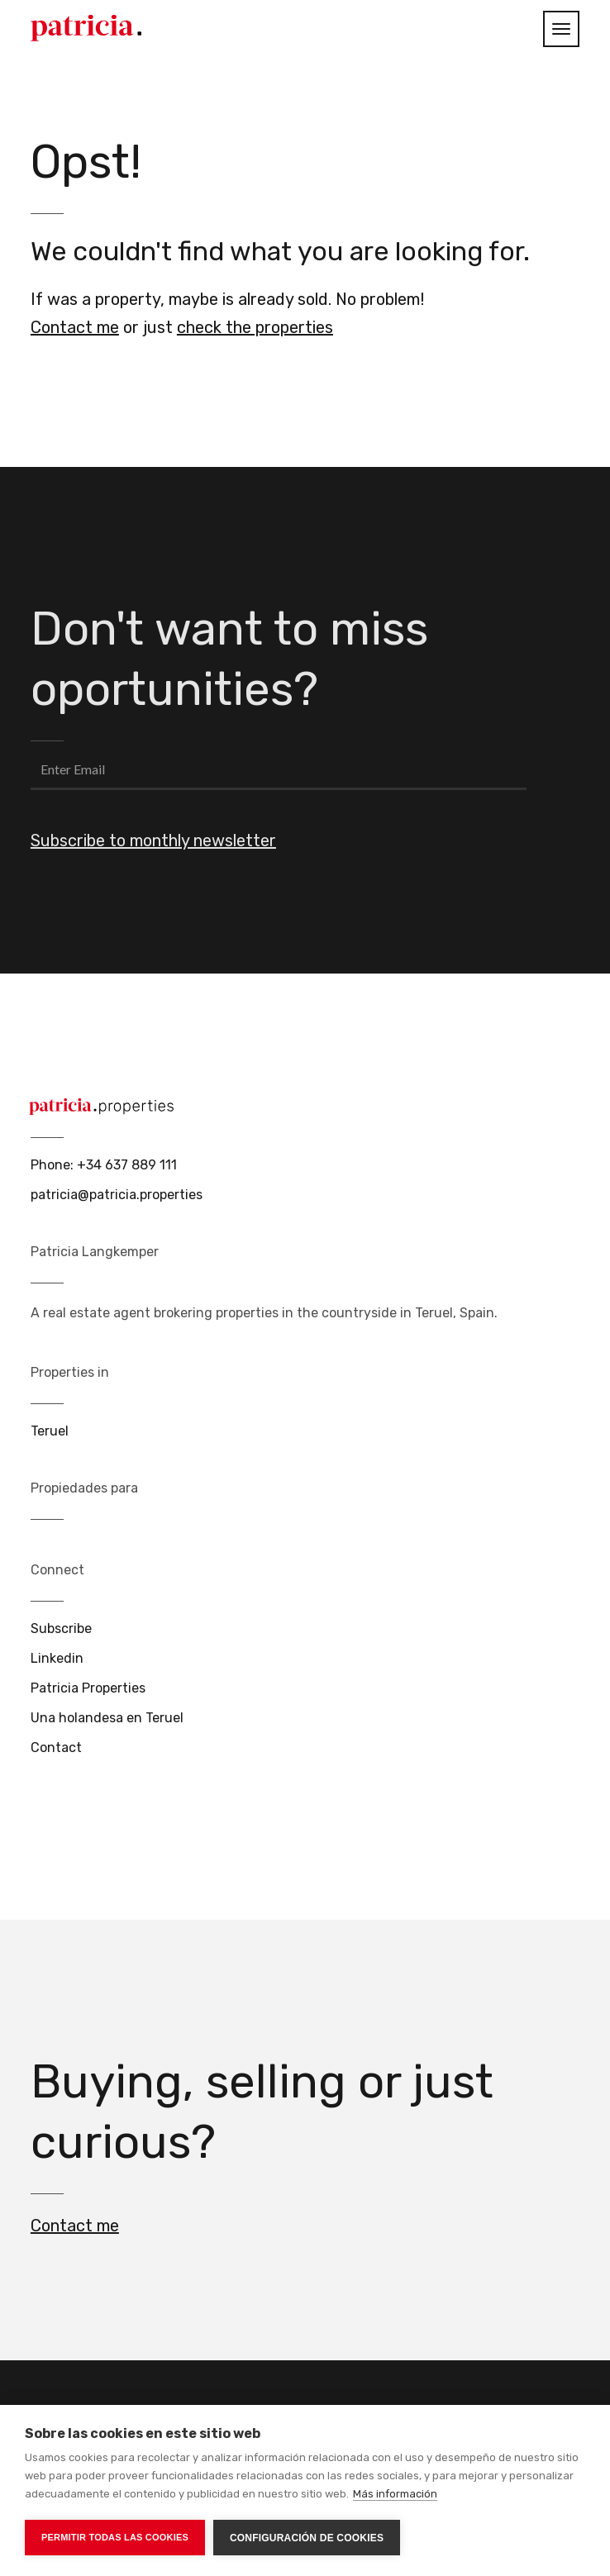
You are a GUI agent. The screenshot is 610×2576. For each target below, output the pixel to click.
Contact (56, 1747)
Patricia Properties (88, 1688)
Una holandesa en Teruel (107, 1718)
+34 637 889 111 (127, 1165)
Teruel (50, 1431)
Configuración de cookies (307, 2538)
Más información (395, 2494)
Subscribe (61, 1628)
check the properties (255, 327)
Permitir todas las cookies (114, 2537)
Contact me (75, 327)
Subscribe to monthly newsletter (153, 840)
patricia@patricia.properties (117, 1194)
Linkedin (57, 1658)
